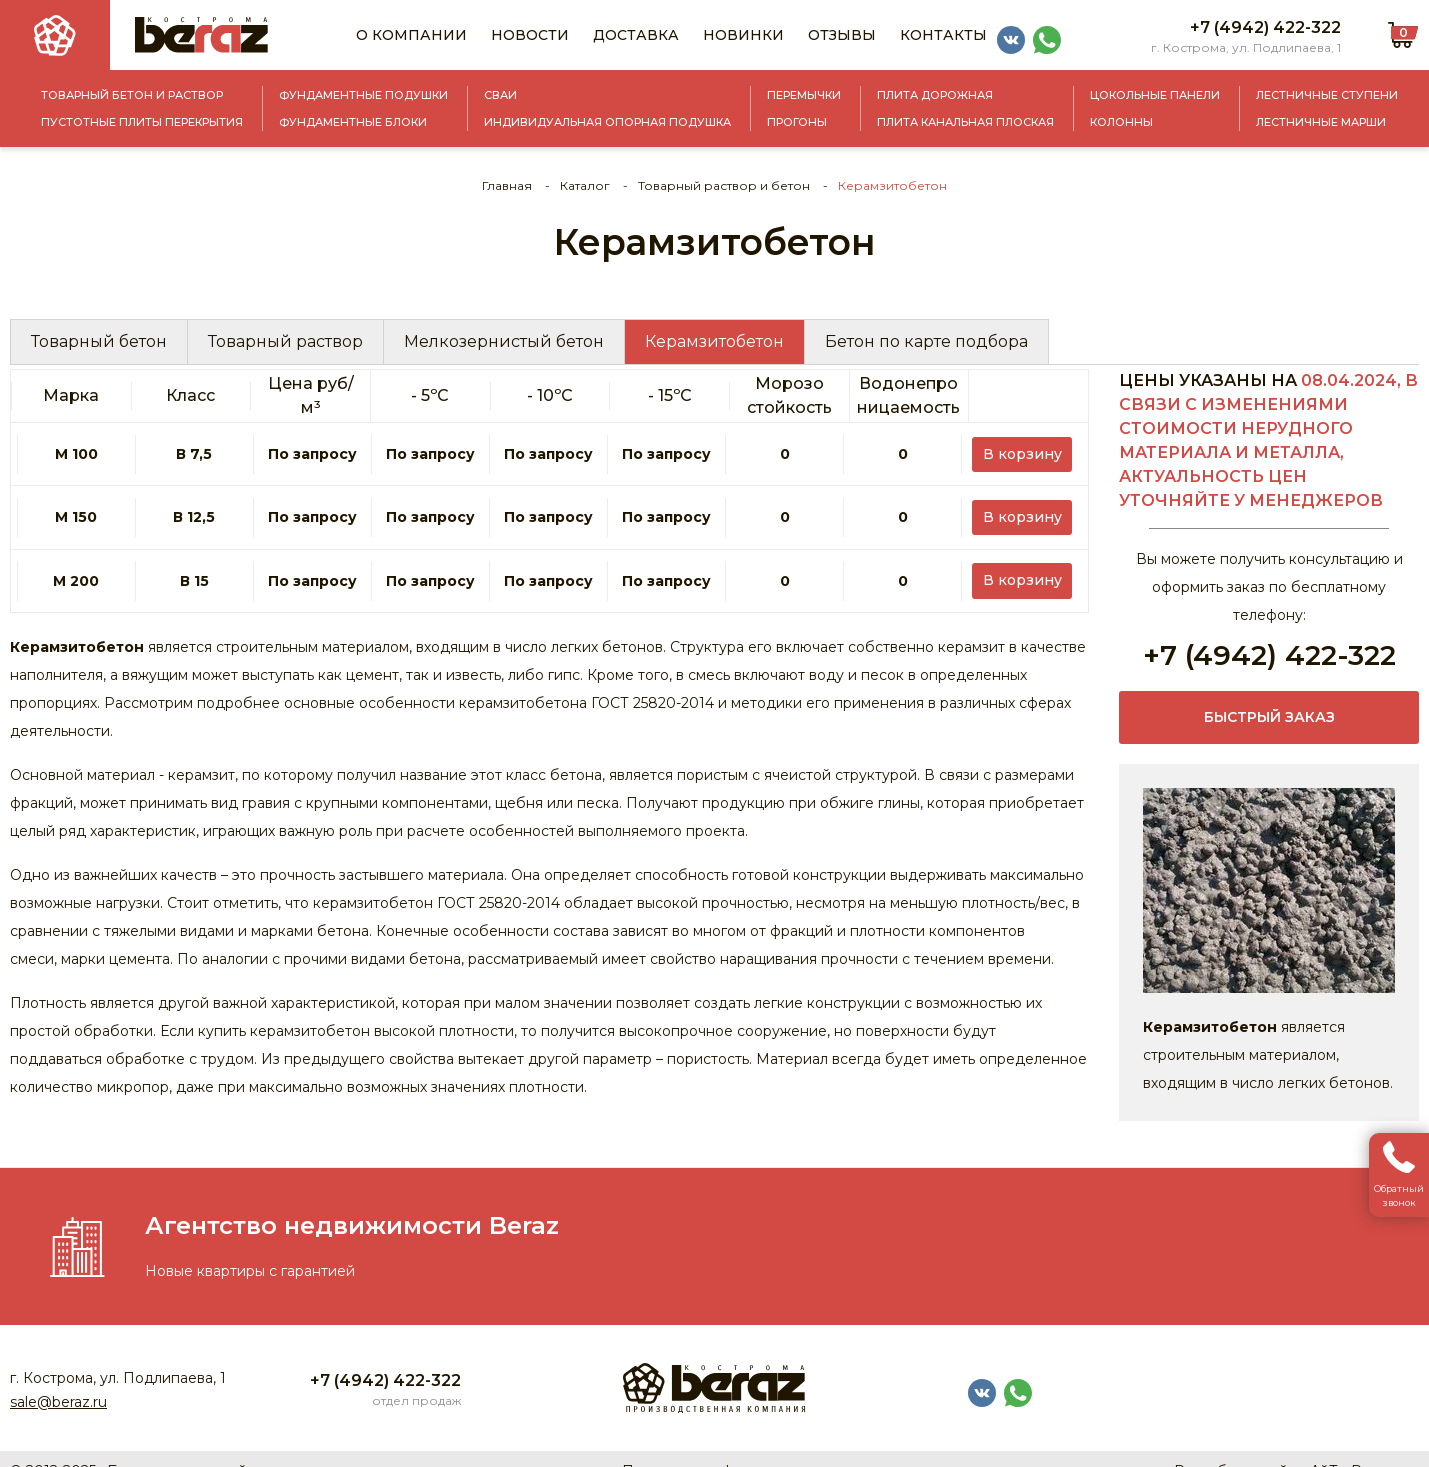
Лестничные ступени (1327, 95)
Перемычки (804, 95)
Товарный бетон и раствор (132, 95)
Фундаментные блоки (353, 122)
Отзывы (842, 35)
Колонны (1121, 122)
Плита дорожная (935, 95)
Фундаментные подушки (363, 95)
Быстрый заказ (1269, 718)
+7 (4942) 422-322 (1265, 27)
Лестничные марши (1321, 122)
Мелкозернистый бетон (504, 341)
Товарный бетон (99, 341)
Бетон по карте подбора (926, 341)
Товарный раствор (285, 341)
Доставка (636, 35)
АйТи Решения (1364, 1447)
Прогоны (797, 122)
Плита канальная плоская (965, 122)
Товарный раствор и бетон (724, 185)
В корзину (1028, 443)
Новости (530, 35)
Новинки (743, 35)
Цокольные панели (1155, 95)
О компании (411, 35)
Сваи (500, 95)
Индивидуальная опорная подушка (607, 122)
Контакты (943, 35)
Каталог (585, 185)
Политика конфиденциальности (737, 1447)
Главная (507, 185)
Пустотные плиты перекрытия (142, 122)
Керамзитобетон (714, 341)
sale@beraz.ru (58, 1378)
